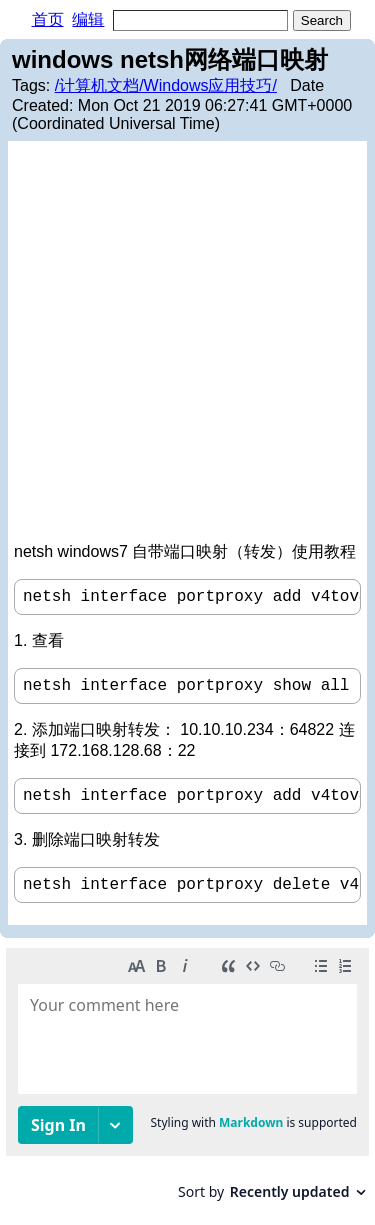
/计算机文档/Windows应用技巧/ (166, 85)
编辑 (88, 19)
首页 (48, 19)
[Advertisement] (187, 344)
